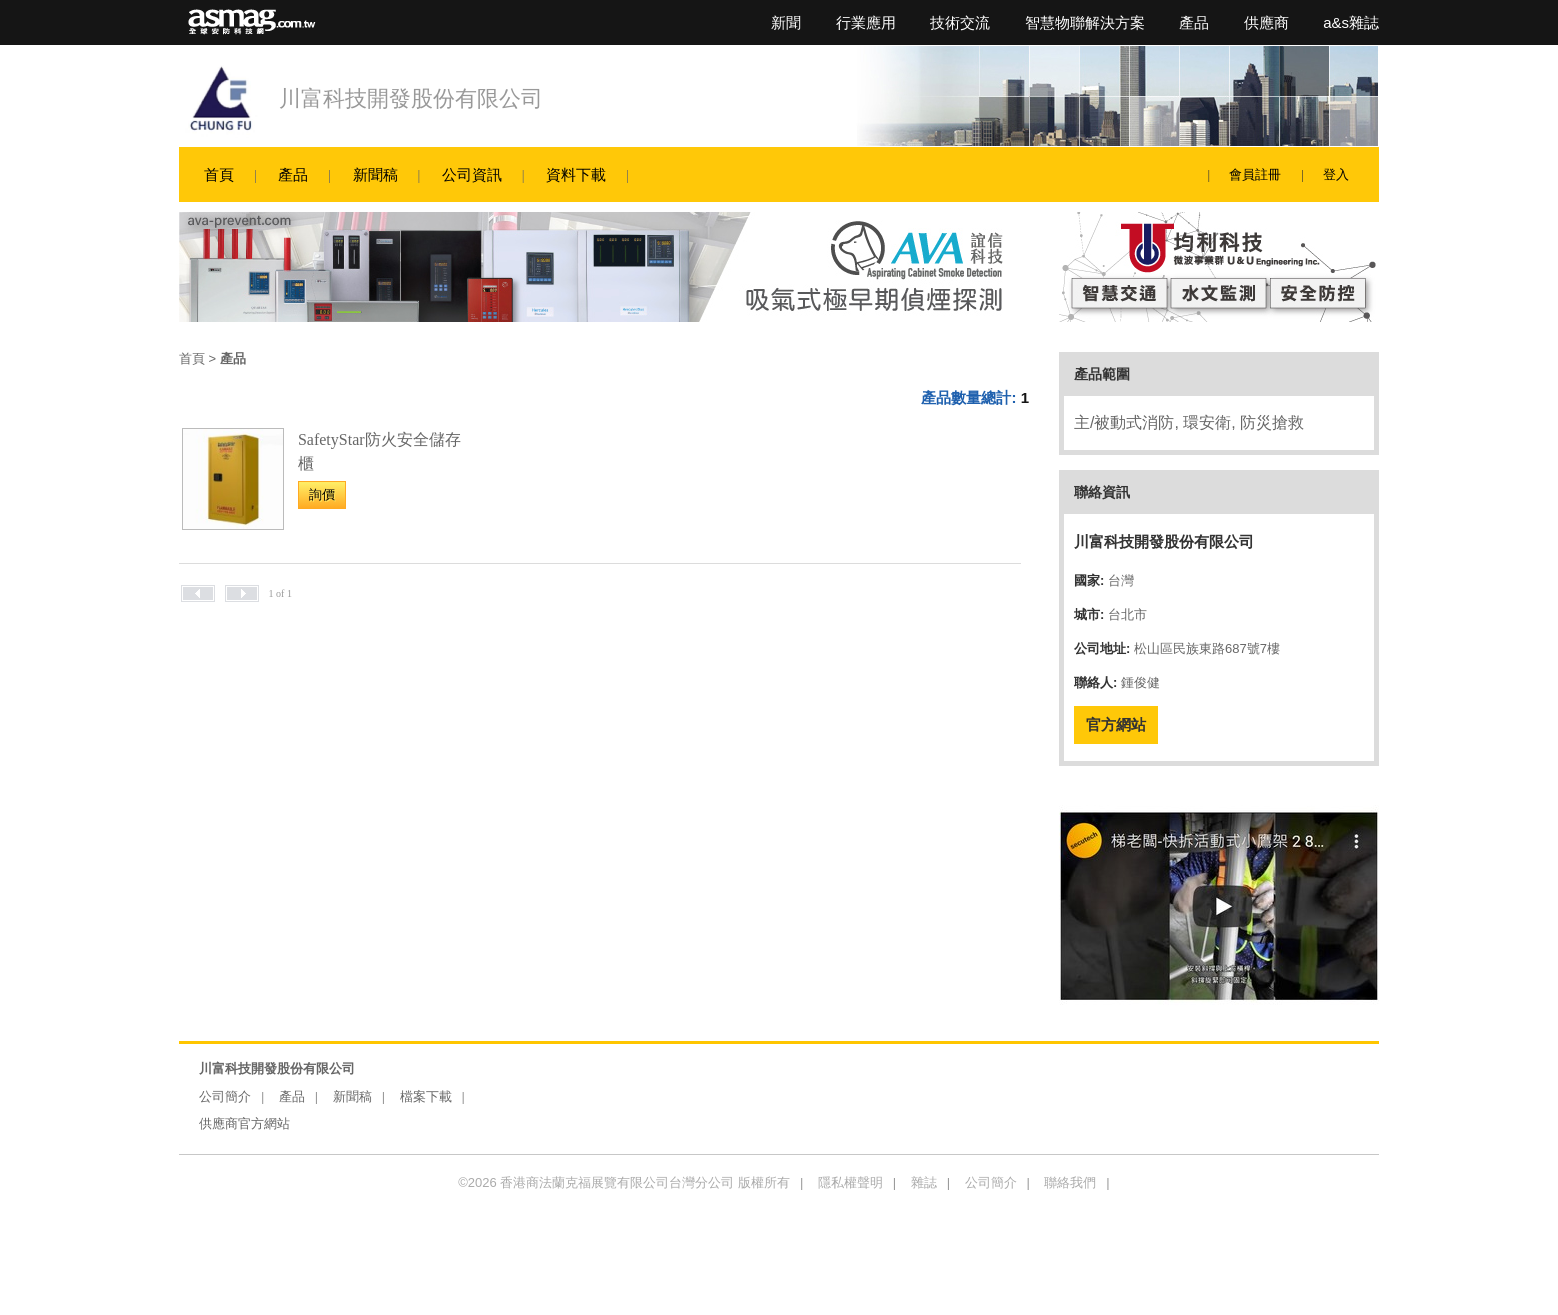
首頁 (219, 174)
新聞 (786, 22)
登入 (1336, 174)
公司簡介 (225, 1096)
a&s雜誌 (1351, 22)
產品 (1194, 22)
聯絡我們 (1070, 1182)
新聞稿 (375, 174)
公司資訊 (472, 174)
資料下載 (576, 174)
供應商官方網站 (244, 1123)
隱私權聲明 (850, 1182)
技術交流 (960, 22)
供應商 (1266, 22)
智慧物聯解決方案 (1085, 22)
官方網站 (1116, 724)
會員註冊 (1255, 174)
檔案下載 (426, 1096)
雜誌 (924, 1182)
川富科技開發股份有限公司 (411, 98)
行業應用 (866, 22)
